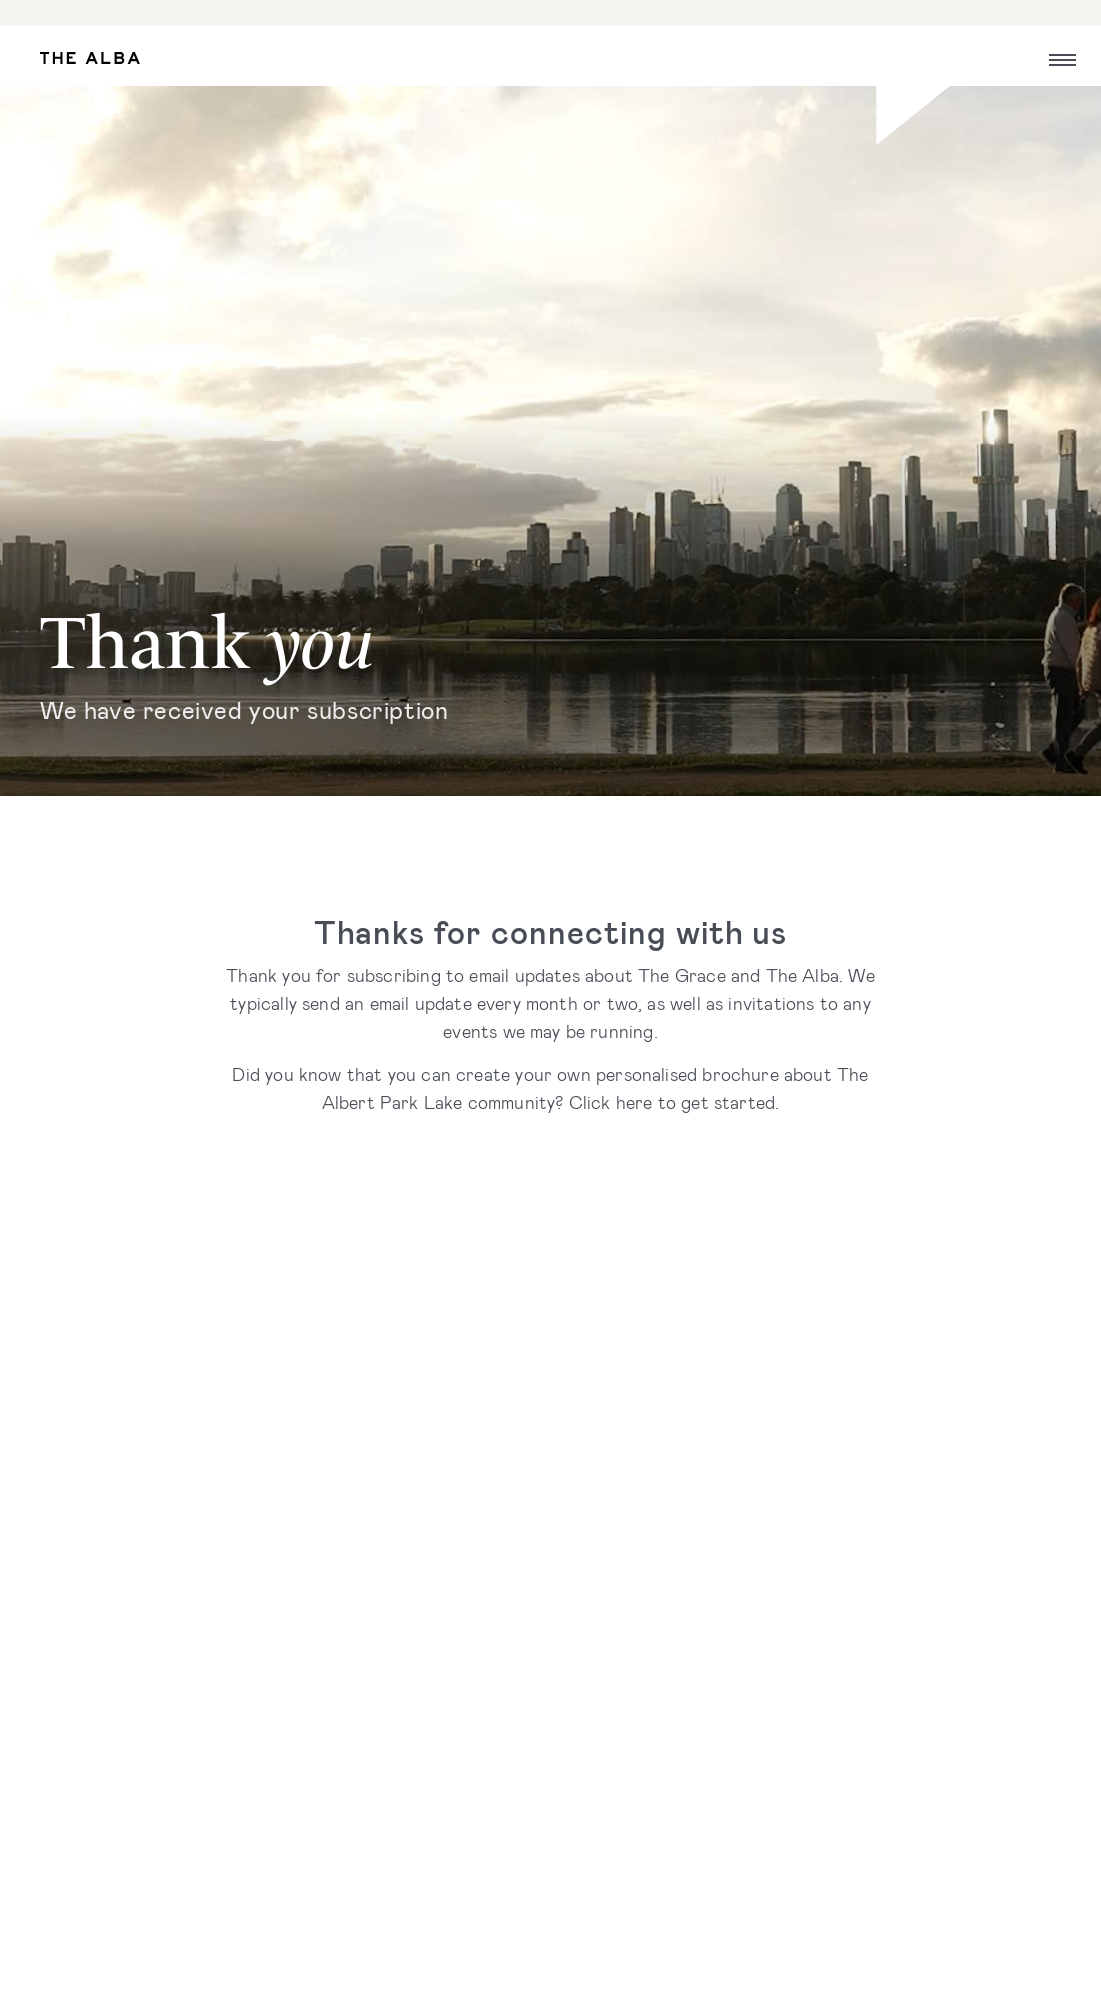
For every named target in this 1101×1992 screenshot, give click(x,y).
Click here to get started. (674, 1102)
